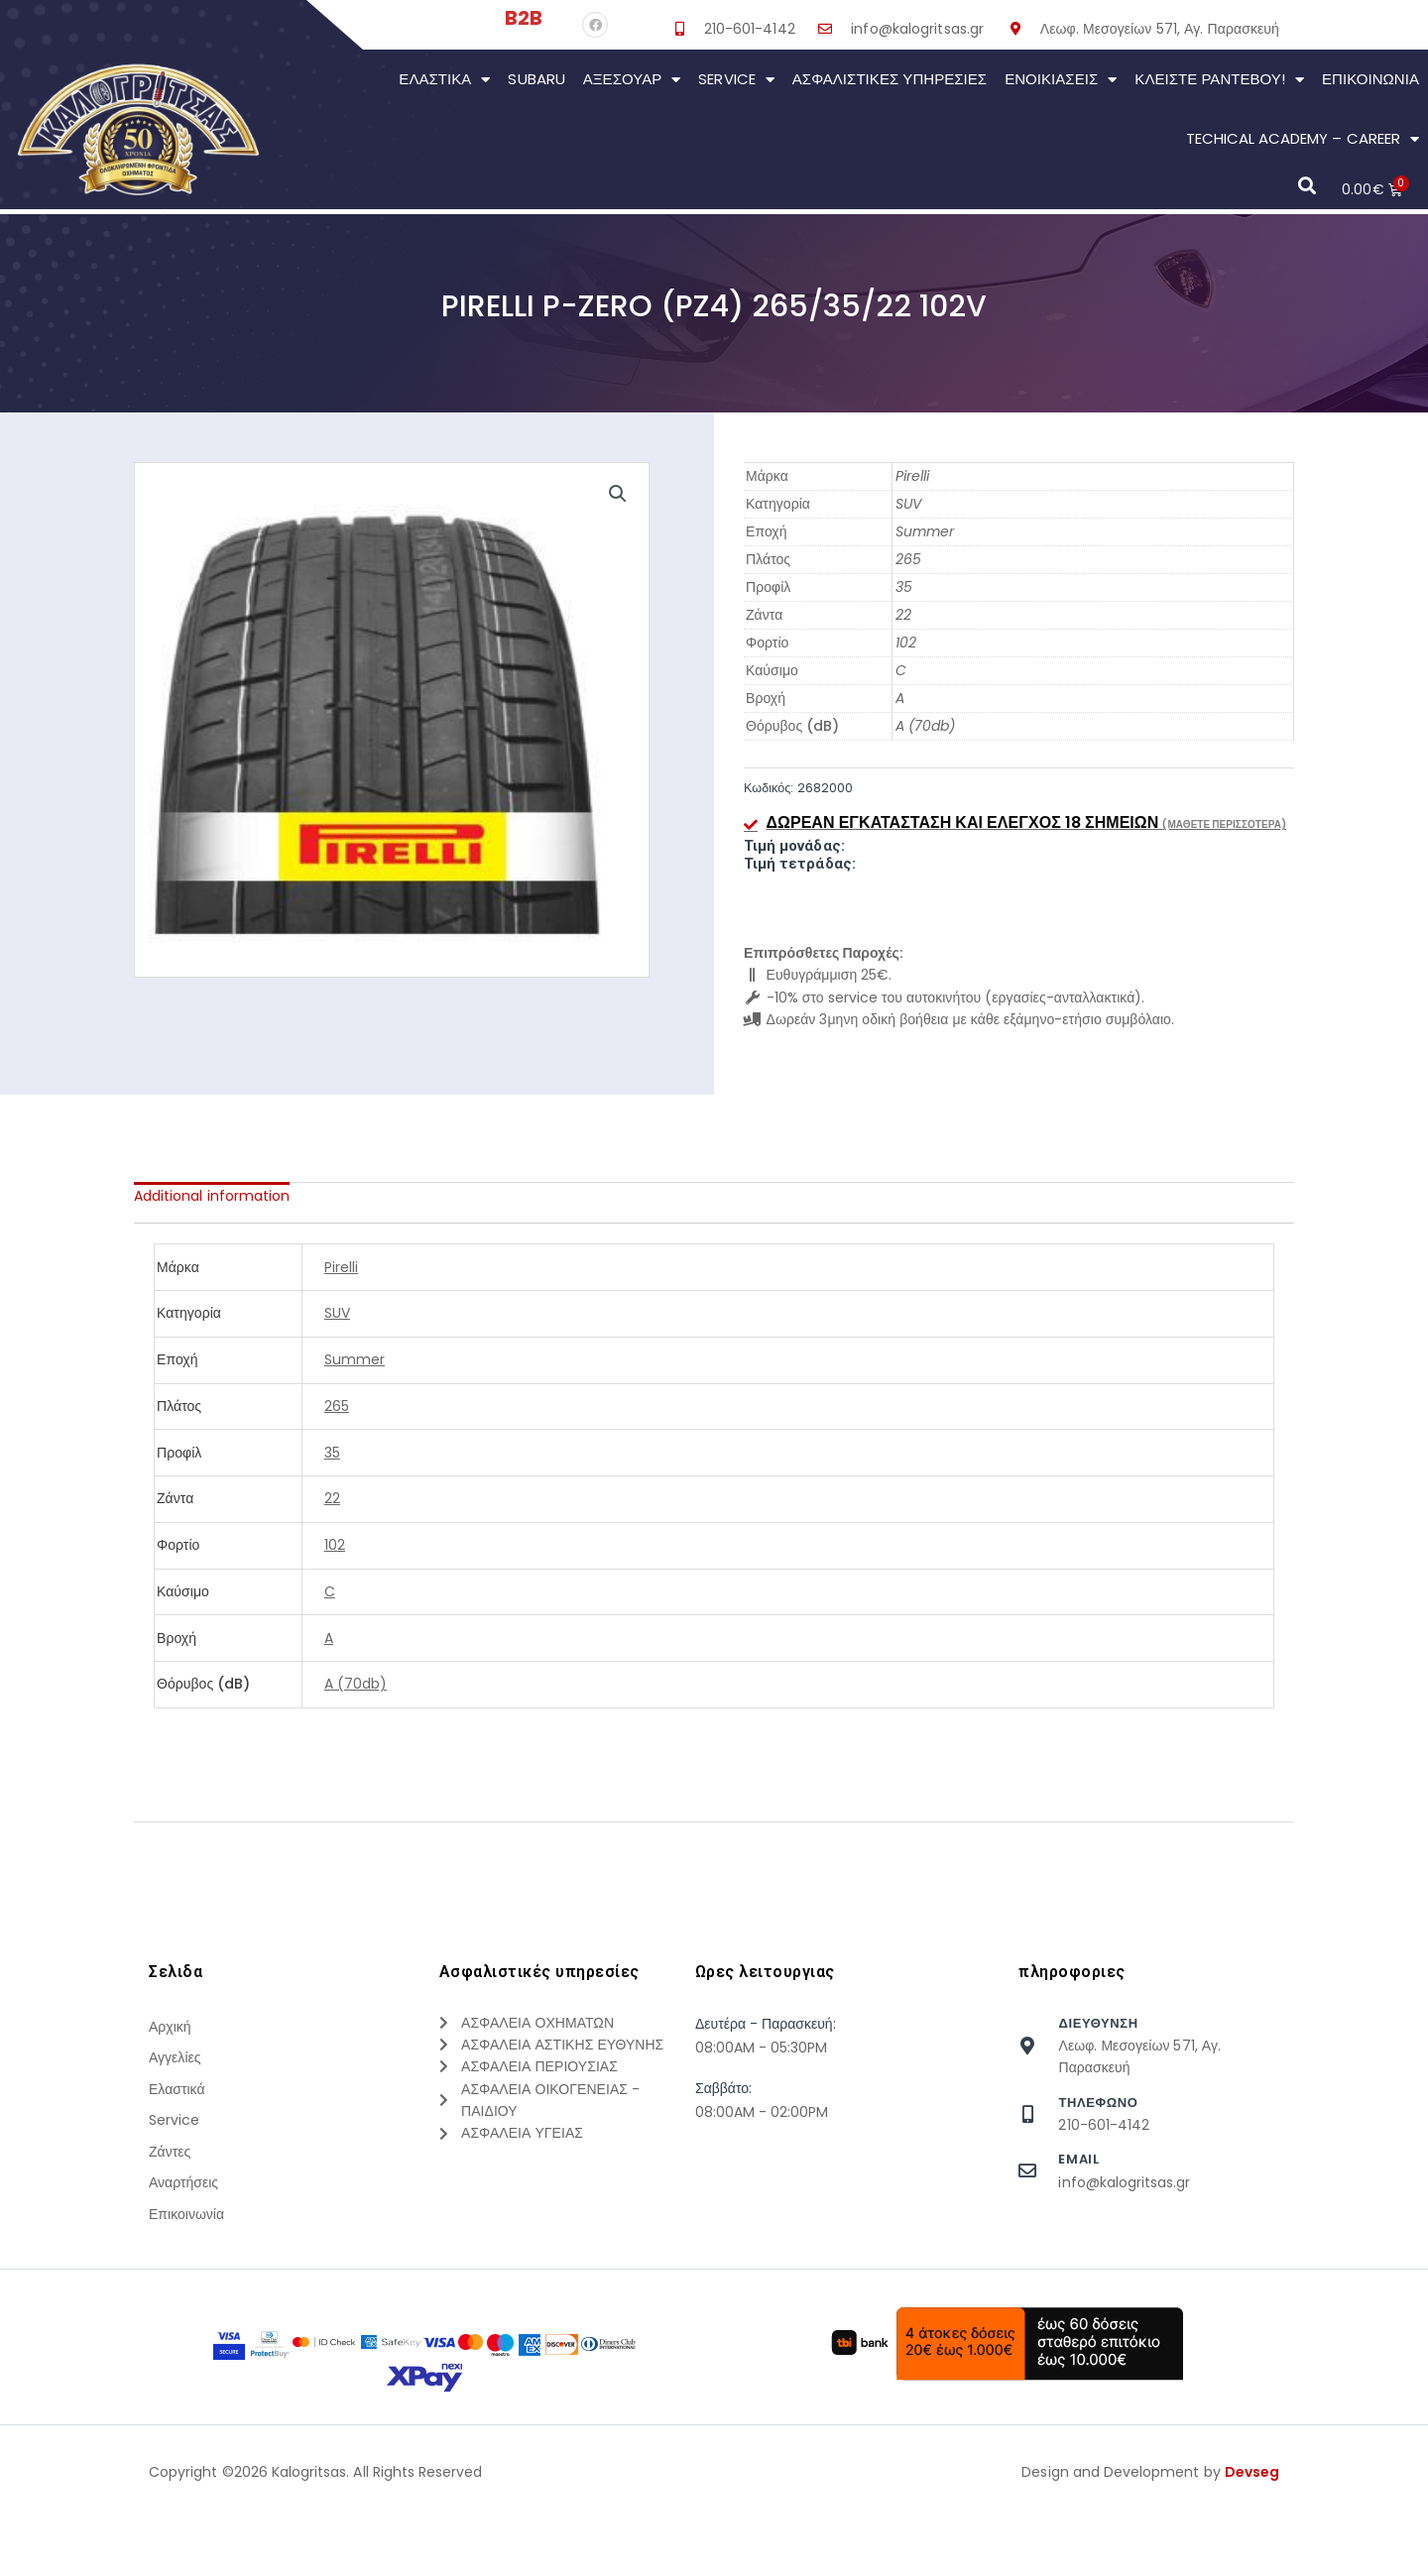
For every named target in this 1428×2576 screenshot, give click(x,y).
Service (736, 79)
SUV (908, 504)
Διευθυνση (1097, 2023)
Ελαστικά (444, 79)
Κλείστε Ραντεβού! (1219, 79)
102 (905, 642)
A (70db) (925, 726)
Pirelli (912, 476)
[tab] (212, 1196)
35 (903, 587)
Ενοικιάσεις (1061, 79)
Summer (924, 531)
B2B (523, 18)
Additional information (212, 1196)
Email (1078, 2159)
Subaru (536, 78)
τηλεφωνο (1097, 2102)
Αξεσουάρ (632, 79)
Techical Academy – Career (1302, 139)
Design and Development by (1150, 2545)
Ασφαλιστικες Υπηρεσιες (889, 78)
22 (903, 615)
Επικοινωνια (1370, 78)
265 (908, 559)
